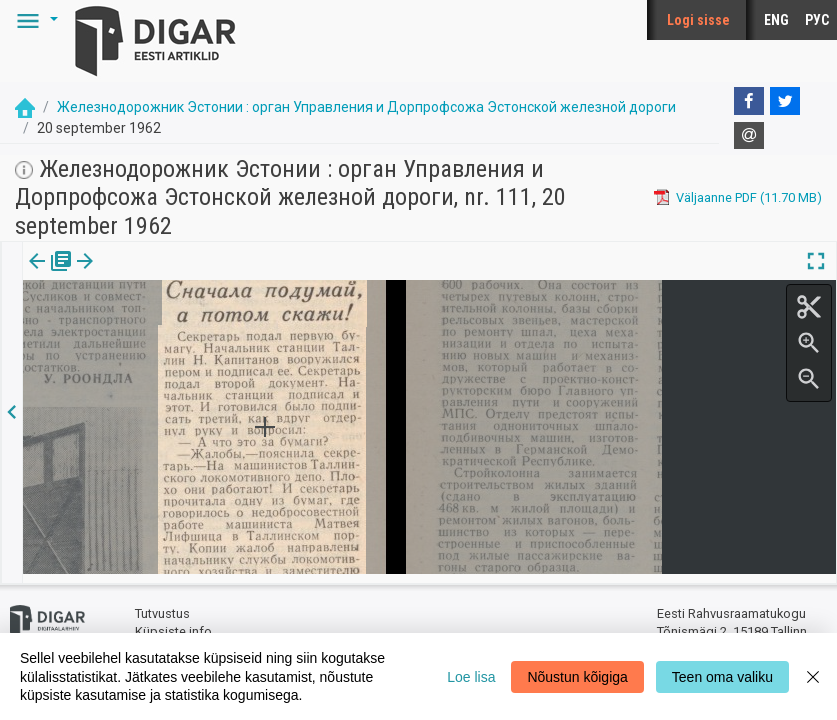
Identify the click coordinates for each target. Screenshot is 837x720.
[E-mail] (749, 136)
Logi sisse (698, 20)
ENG (776, 20)
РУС (817, 20)
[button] (34, 20)
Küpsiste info (173, 622)
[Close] (813, 676)
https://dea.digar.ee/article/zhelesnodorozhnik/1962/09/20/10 (205, 330)
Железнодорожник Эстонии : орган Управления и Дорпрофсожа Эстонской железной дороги (366, 107)
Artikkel (140, 275)
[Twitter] (785, 101)
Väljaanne (50, 275)
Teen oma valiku (722, 677)
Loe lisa (471, 677)
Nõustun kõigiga (577, 677)
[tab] (50, 275)
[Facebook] (749, 101)
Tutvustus (162, 605)
